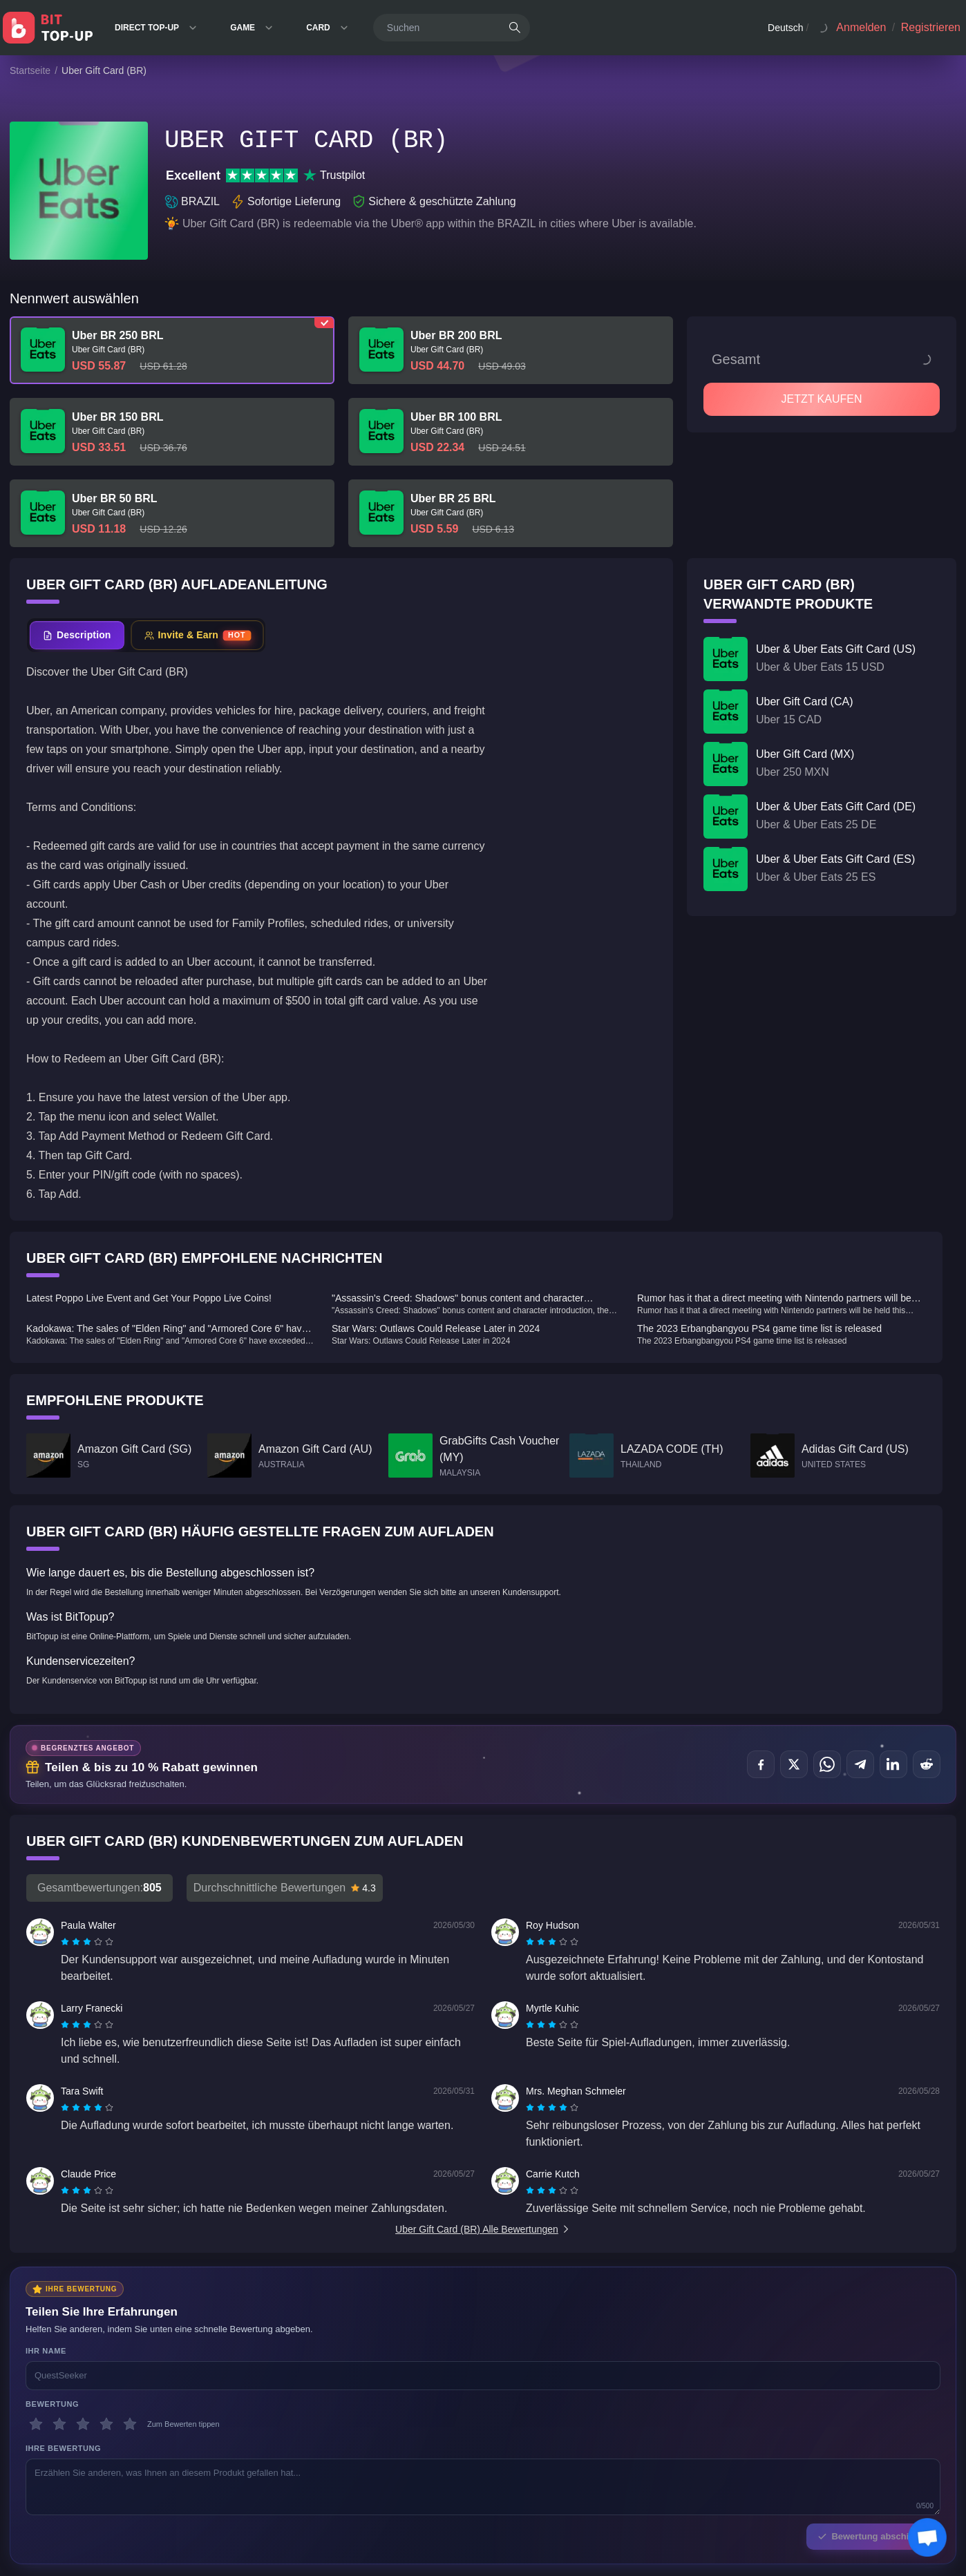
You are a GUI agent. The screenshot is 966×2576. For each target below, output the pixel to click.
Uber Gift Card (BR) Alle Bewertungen (483, 2229)
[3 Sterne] (83, 2424)
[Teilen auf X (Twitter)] (794, 1764)
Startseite (30, 70)
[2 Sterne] (59, 2424)
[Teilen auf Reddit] (926, 1764)
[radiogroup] (87, 1942)
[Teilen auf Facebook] (761, 1764)
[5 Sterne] (130, 2424)
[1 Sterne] (36, 2424)
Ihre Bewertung (63, 2448)
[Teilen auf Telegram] (860, 1764)
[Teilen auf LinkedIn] (893, 1764)
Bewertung (52, 2404)
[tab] (77, 635)
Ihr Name (46, 2351)
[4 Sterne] (106, 2424)
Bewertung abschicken (873, 2536)
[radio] (66, 1942)
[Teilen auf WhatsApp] (827, 1764)
